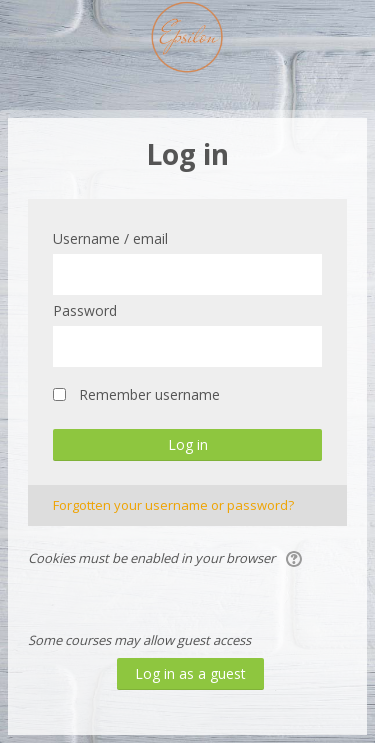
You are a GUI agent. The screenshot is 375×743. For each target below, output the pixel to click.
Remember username (149, 394)
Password (85, 310)
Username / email (110, 238)
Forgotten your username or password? (173, 505)
